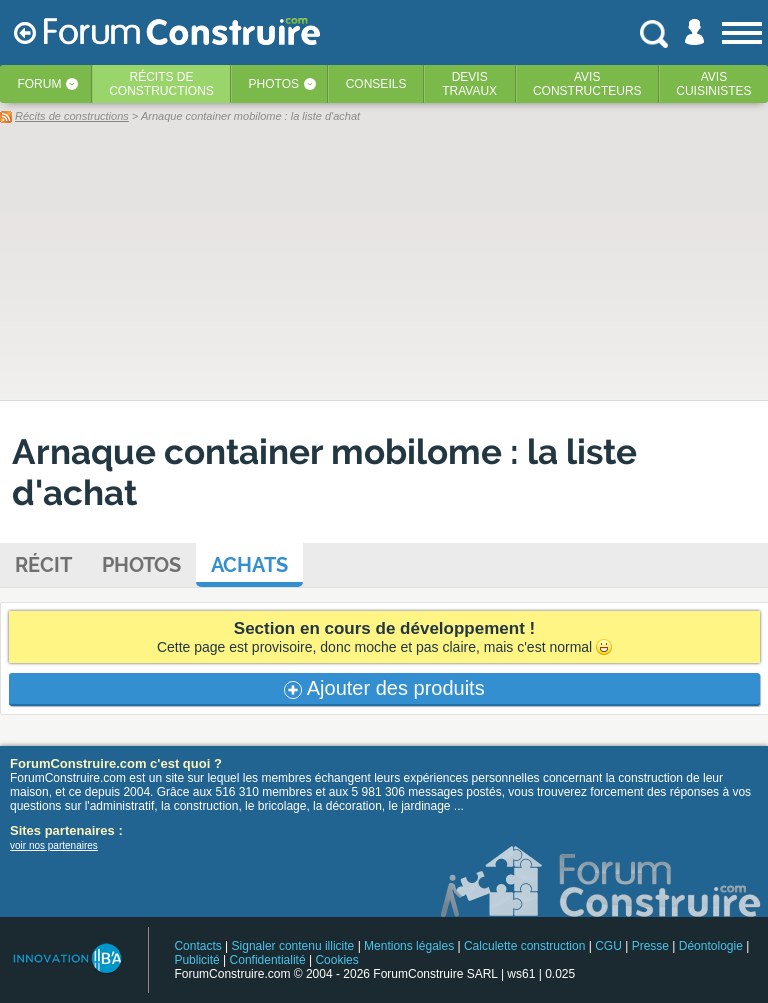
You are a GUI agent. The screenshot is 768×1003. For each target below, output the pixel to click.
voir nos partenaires (54, 845)
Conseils (376, 84)
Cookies (336, 960)
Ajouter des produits (384, 688)
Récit (43, 565)
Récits (161, 84)
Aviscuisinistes (713, 84)
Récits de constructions (72, 116)
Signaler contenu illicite (293, 946)
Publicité (196, 960)
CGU (608, 946)
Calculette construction (524, 946)
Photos (274, 84)
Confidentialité (268, 960)
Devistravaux (469, 84)
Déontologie (711, 946)
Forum (39, 84)
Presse (650, 946)
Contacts (197, 946)
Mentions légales (409, 946)
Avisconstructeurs (587, 84)
